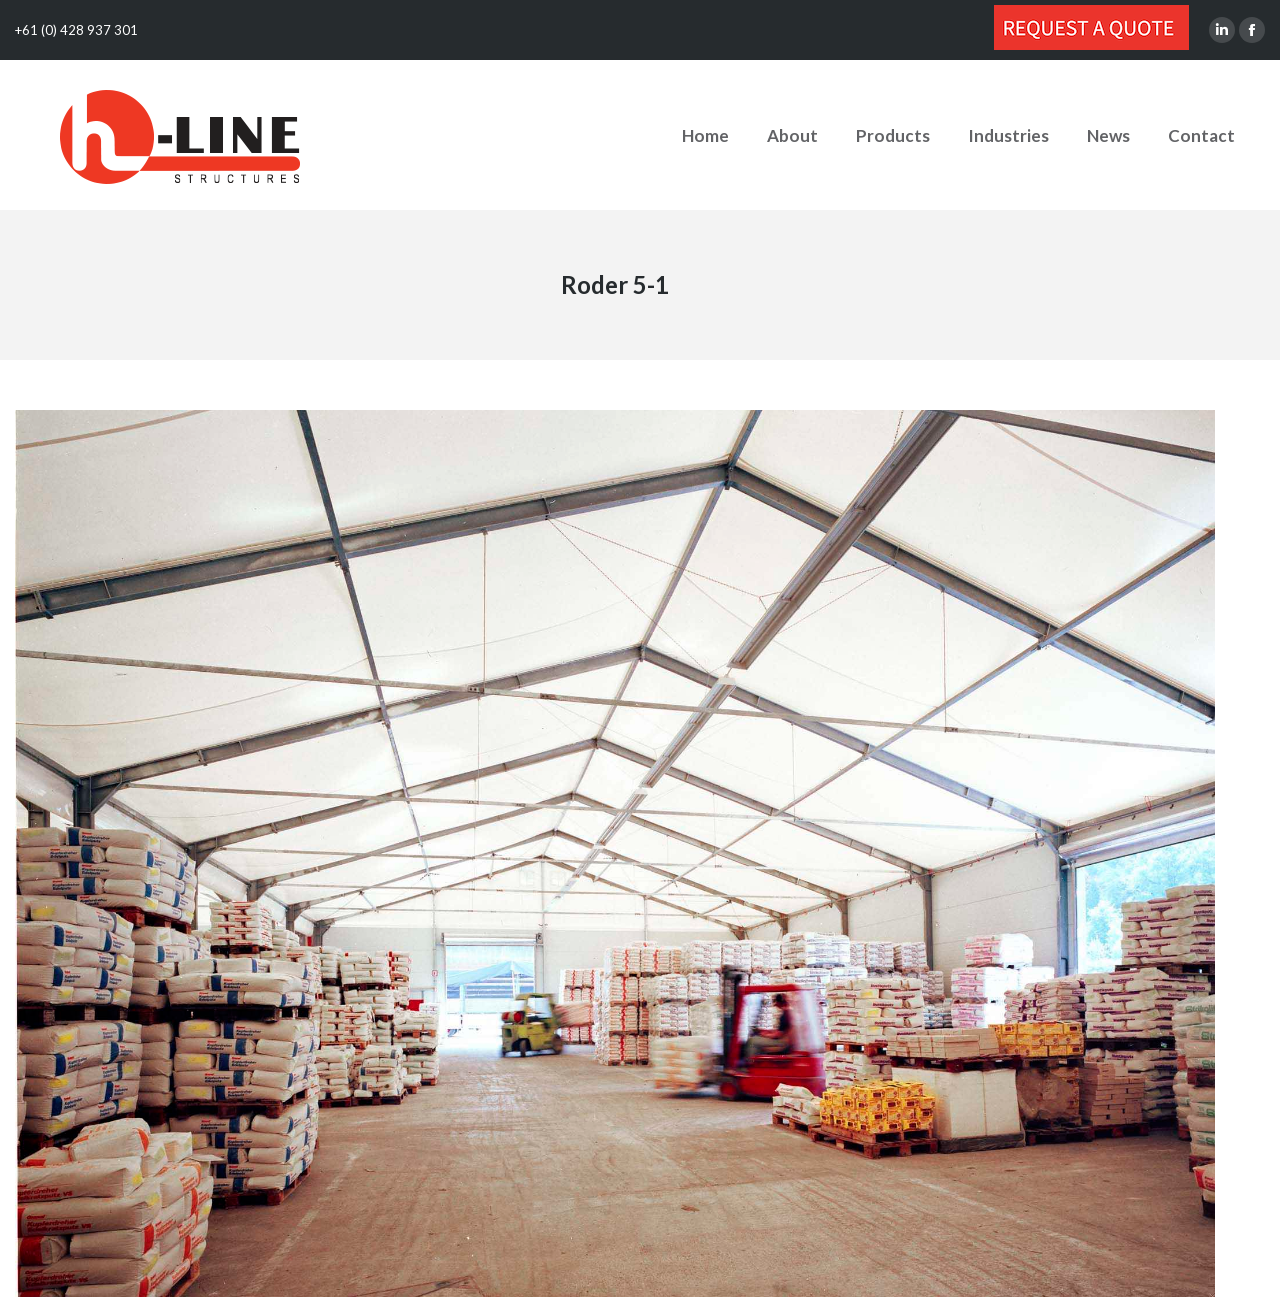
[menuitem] (705, 135)
